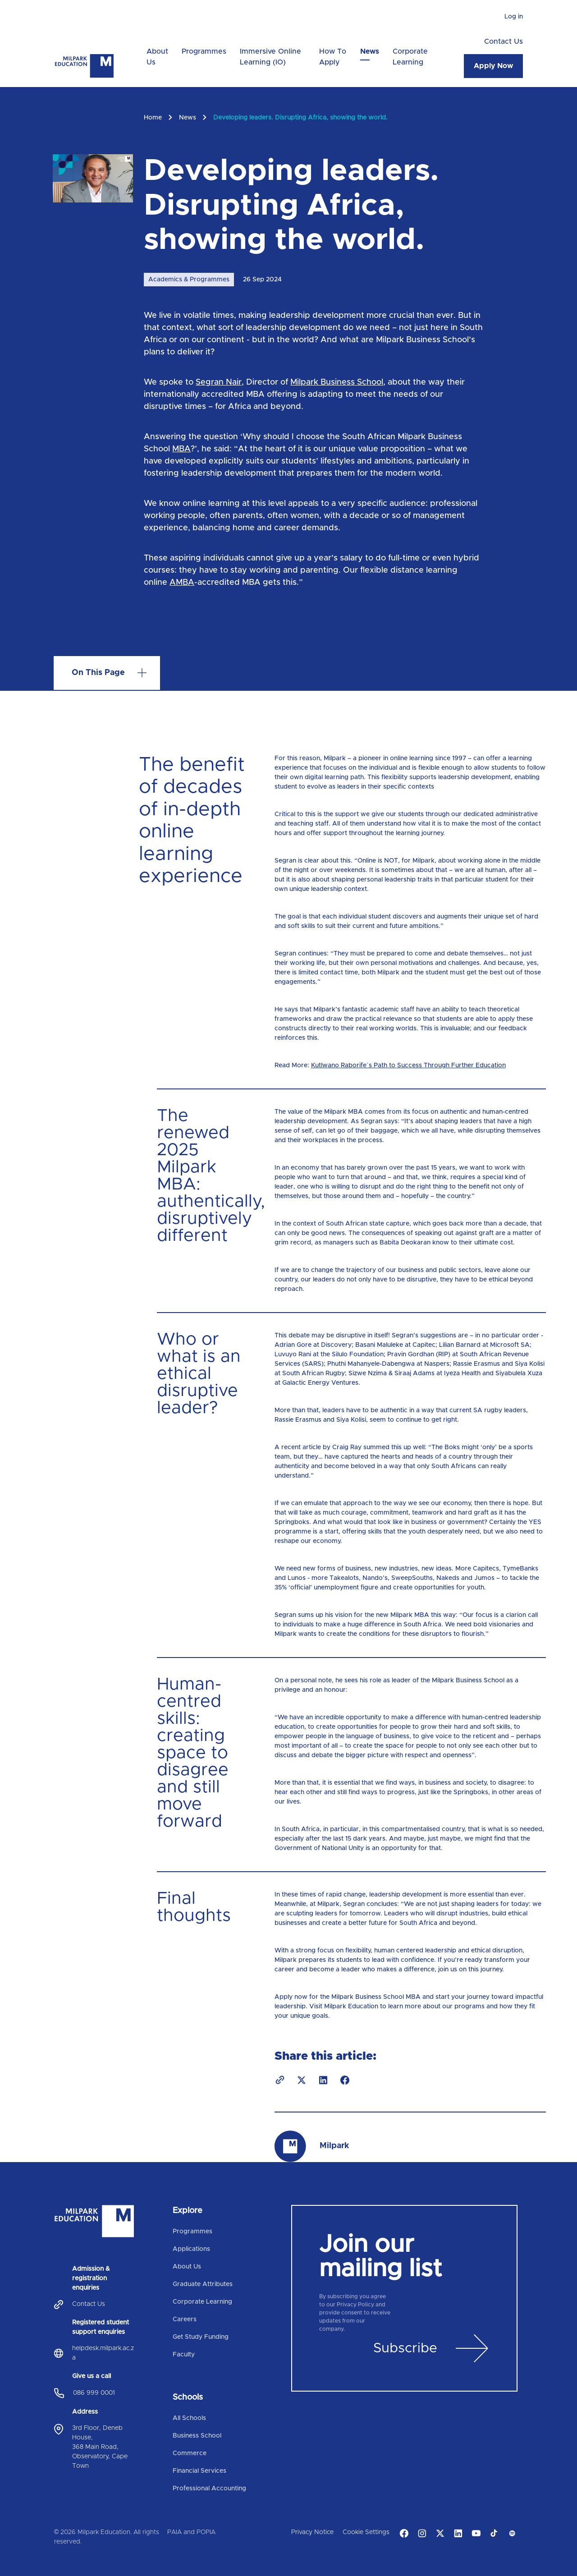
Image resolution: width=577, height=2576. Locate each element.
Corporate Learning (410, 57)
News (369, 51)
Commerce (189, 2453)
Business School (197, 2436)
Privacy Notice (312, 2532)
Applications (191, 2249)
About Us (157, 57)
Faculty (184, 2354)
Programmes (204, 51)
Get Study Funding (201, 2337)
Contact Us (503, 41)
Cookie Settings (366, 2532)
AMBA (181, 583)
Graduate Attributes (203, 2284)
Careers (185, 2319)
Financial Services (199, 2471)
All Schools (189, 2418)
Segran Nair (219, 382)
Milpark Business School (336, 382)
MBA (181, 449)
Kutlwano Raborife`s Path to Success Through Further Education (408, 1065)
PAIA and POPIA (191, 2532)
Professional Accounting (209, 2488)
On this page (98, 673)
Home (153, 118)
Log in (513, 17)
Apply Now (493, 65)
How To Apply (332, 57)
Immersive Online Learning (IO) (270, 57)
